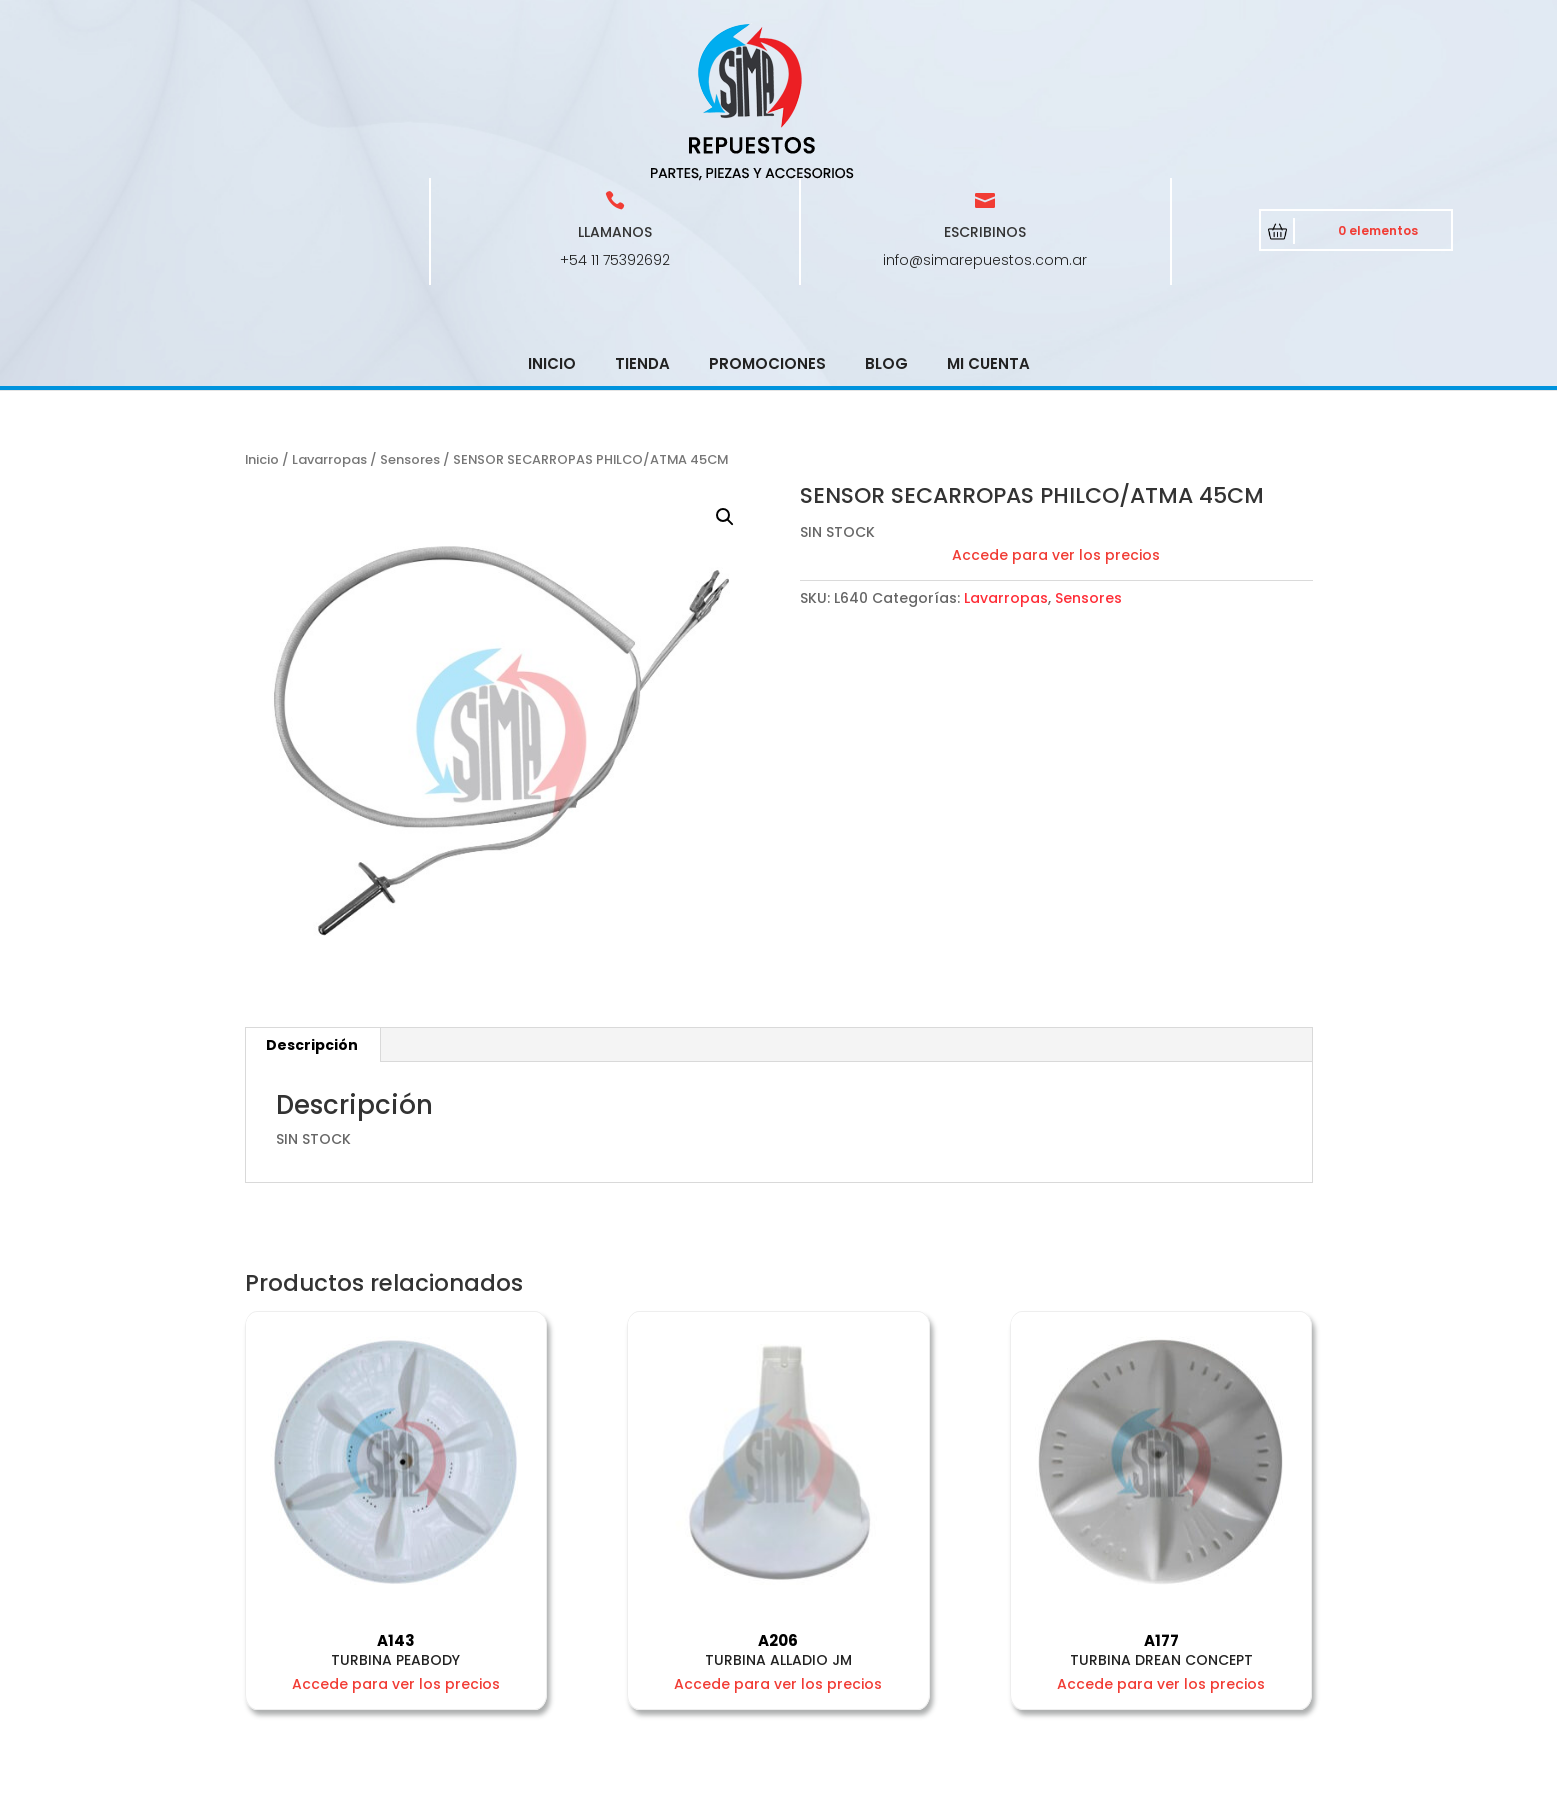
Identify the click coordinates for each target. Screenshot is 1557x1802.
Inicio (552, 220)
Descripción (312, 902)
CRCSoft (668, 1782)
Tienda (642, 220)
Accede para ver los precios (1056, 412)
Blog (886, 220)
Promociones (767, 220)
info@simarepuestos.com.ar (985, 117)
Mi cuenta (988, 220)
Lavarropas (329, 316)
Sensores (410, 316)
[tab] (312, 902)
